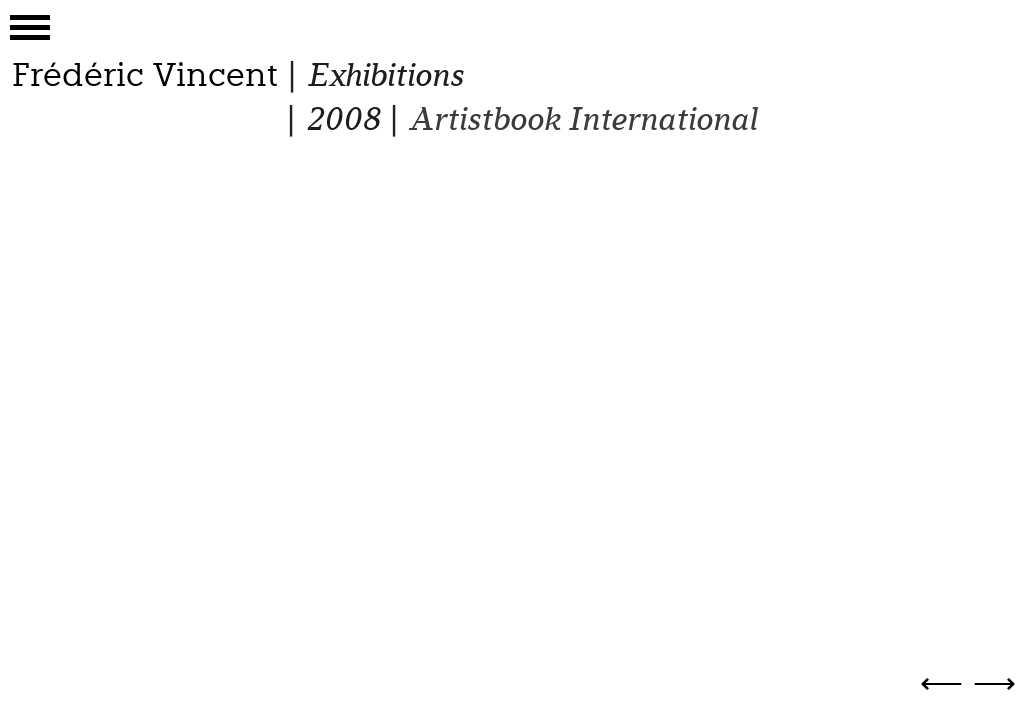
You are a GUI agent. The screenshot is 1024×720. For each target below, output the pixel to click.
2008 (342, 119)
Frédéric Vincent (145, 75)
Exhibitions (384, 75)
